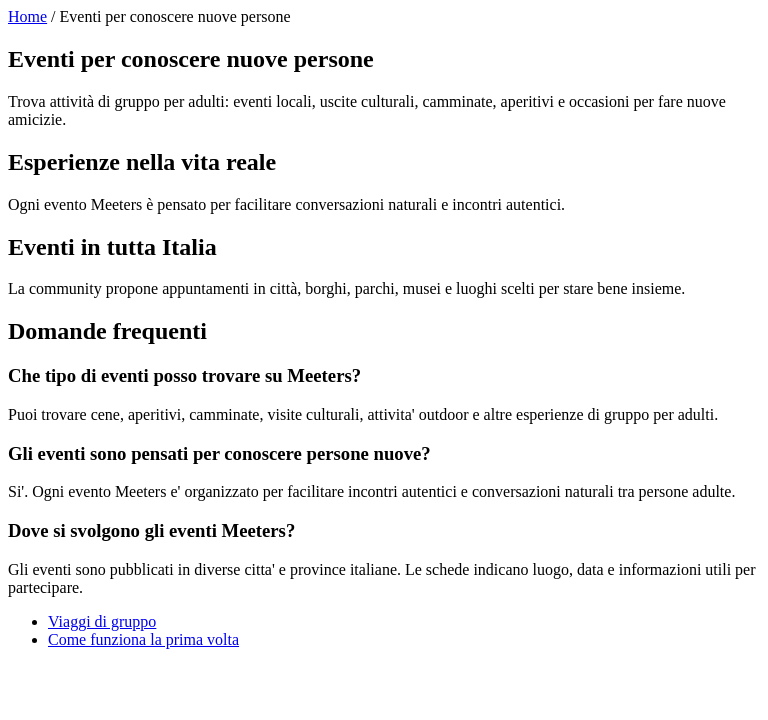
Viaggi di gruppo (102, 621)
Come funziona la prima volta (143, 639)
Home (27, 16)
